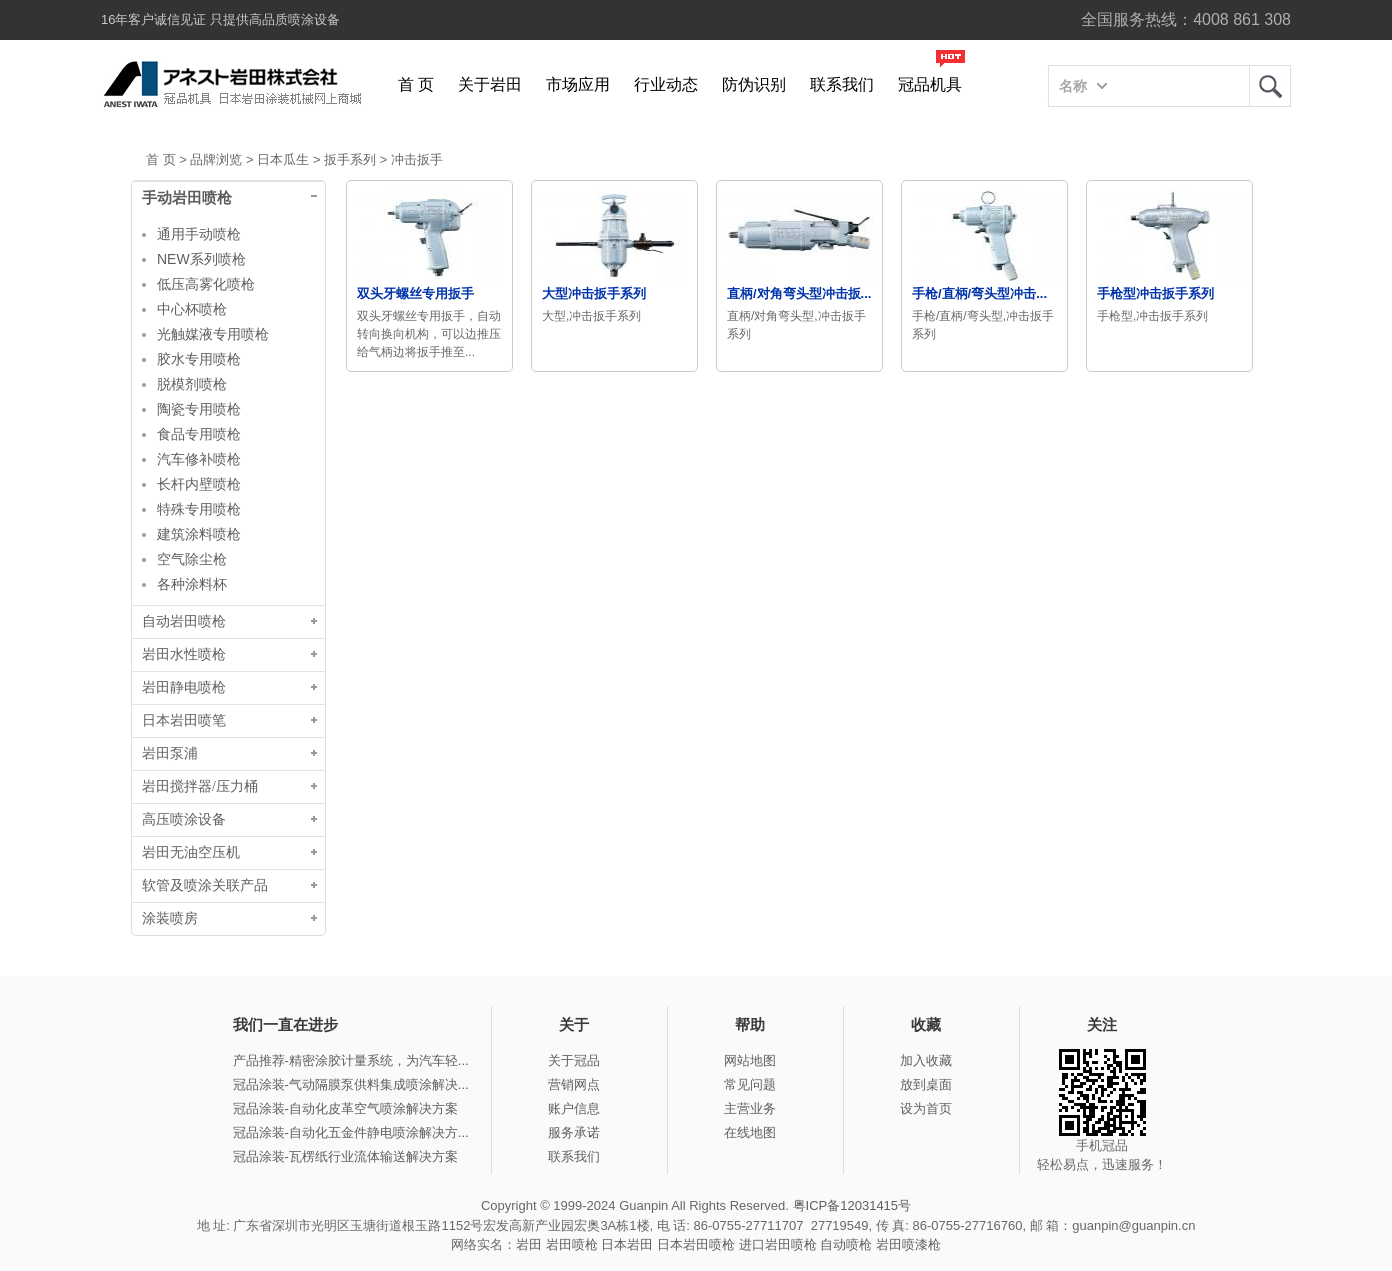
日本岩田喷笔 (184, 720)
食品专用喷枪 (199, 434)
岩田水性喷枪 (184, 654)
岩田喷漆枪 (908, 1244)
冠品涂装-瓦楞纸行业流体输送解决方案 (345, 1156)
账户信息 (574, 1108)
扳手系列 (350, 159)
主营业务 (750, 1108)
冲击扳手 (417, 159)
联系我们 (842, 84)
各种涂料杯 (192, 584)
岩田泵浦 (170, 753)
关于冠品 (574, 1060)
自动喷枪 (846, 1244)
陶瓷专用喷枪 (199, 409)
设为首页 (926, 1108)
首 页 (416, 84)
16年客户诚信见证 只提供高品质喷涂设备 (220, 19)
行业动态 (666, 84)
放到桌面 (926, 1084)
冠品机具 (930, 84)
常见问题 (750, 1084)
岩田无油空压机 (191, 852)
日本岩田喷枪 (696, 1244)
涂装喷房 (170, 918)
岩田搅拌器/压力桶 (200, 786)
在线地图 (750, 1132)
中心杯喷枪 (192, 309)
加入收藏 (926, 1060)
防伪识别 (754, 84)
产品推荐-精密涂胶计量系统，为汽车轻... (351, 1060)
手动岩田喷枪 (187, 198)
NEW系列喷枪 (201, 259)
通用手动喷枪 (199, 234)
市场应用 (578, 84)
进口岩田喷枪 (778, 1244)
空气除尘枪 (192, 559)
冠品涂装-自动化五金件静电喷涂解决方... (351, 1132)
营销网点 (574, 1084)
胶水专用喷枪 (199, 359)
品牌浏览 (216, 159)
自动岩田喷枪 (184, 621)
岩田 (1270, 86)
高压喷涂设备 (184, 819)
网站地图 (750, 1060)
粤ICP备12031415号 (852, 1205)
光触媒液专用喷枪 (213, 334)
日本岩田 (627, 1244)
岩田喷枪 (572, 1244)
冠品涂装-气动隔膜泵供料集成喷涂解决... (351, 1084)
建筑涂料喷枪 (199, 534)
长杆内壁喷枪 (199, 484)
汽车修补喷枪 (199, 459)
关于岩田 (490, 84)
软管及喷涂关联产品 (205, 885)
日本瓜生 (283, 159)
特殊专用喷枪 (199, 509)
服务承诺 (574, 1132)
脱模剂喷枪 (192, 384)
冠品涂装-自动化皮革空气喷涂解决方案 (345, 1108)
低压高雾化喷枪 (206, 284)
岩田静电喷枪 (184, 687)
